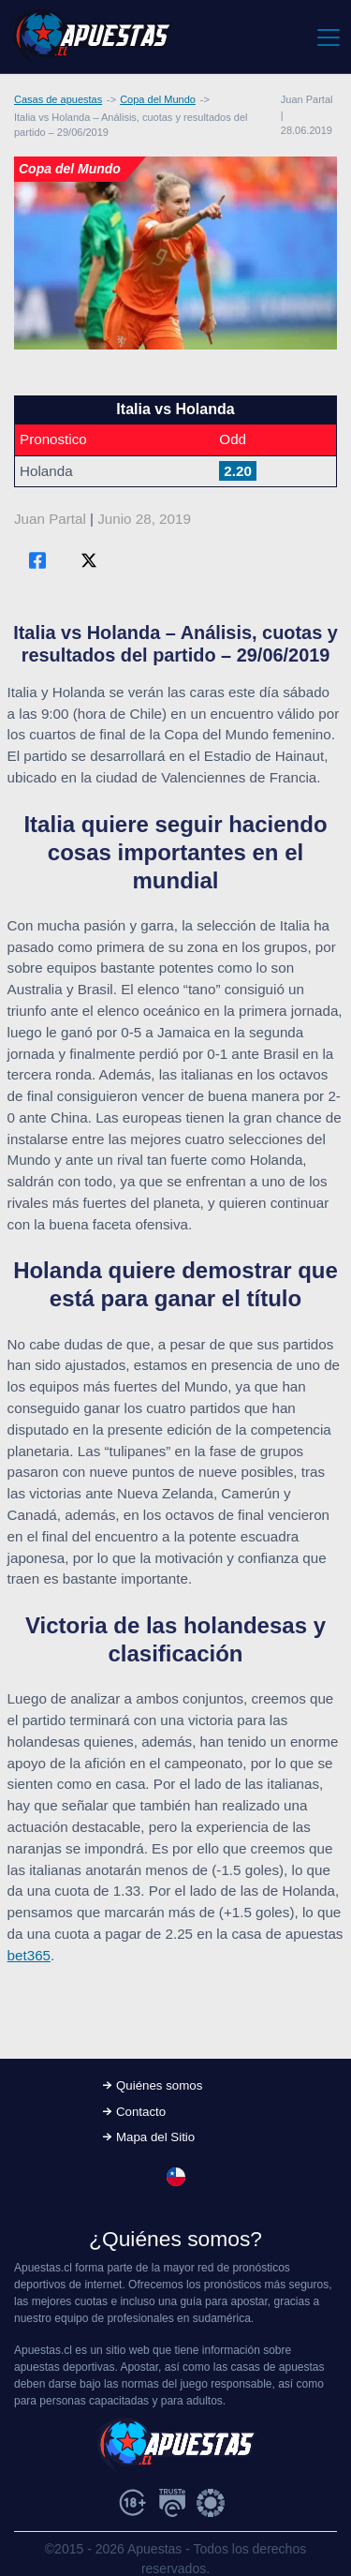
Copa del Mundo (158, 99)
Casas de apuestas (58, 99)
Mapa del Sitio (155, 2137)
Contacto (141, 2112)
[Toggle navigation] (327, 36)
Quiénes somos (159, 2085)
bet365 (29, 1955)
